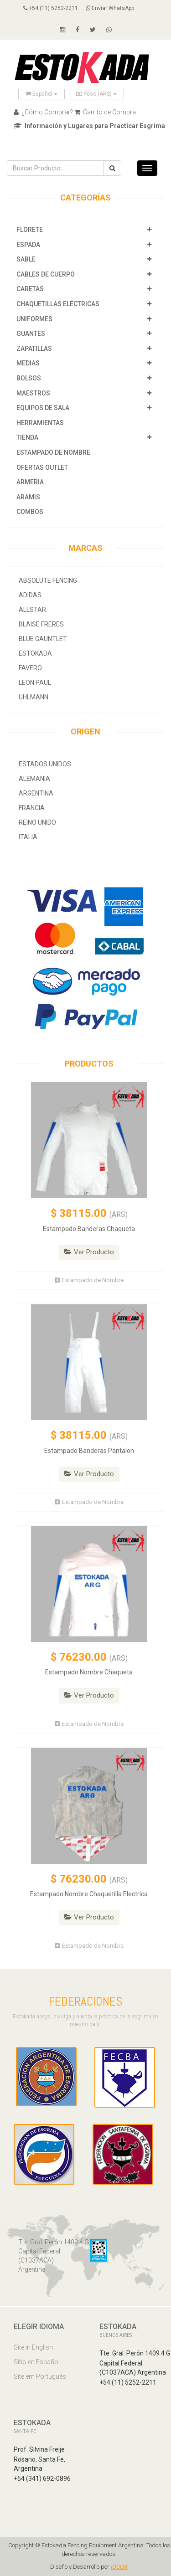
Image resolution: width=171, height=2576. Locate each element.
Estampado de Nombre (53, 452)
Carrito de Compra (105, 112)
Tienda (27, 437)
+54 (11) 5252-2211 (50, 8)
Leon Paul (35, 682)
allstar (32, 609)
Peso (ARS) (96, 94)
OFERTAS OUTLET (42, 467)
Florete (29, 229)
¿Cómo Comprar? (43, 112)
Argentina (36, 793)
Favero (30, 668)
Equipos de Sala (42, 407)
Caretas (30, 288)
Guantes (30, 333)
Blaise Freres (41, 624)
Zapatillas (34, 348)
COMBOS (29, 511)
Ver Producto (89, 1252)
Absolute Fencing (48, 580)
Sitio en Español (37, 2362)
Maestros (33, 393)
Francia (32, 807)
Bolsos (29, 378)
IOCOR (119, 2566)
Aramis (28, 497)
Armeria (30, 482)
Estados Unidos (45, 764)
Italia (28, 837)
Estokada (35, 653)
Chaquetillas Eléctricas (57, 304)
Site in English (33, 2347)
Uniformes (34, 319)
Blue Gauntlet (43, 638)
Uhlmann (33, 697)
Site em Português (40, 2376)
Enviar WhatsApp (110, 8)
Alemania (34, 778)
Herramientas (40, 422)
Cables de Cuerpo (45, 274)
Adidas (30, 595)
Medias (28, 363)
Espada (28, 244)
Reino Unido (37, 822)
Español (41, 94)
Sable (26, 259)
